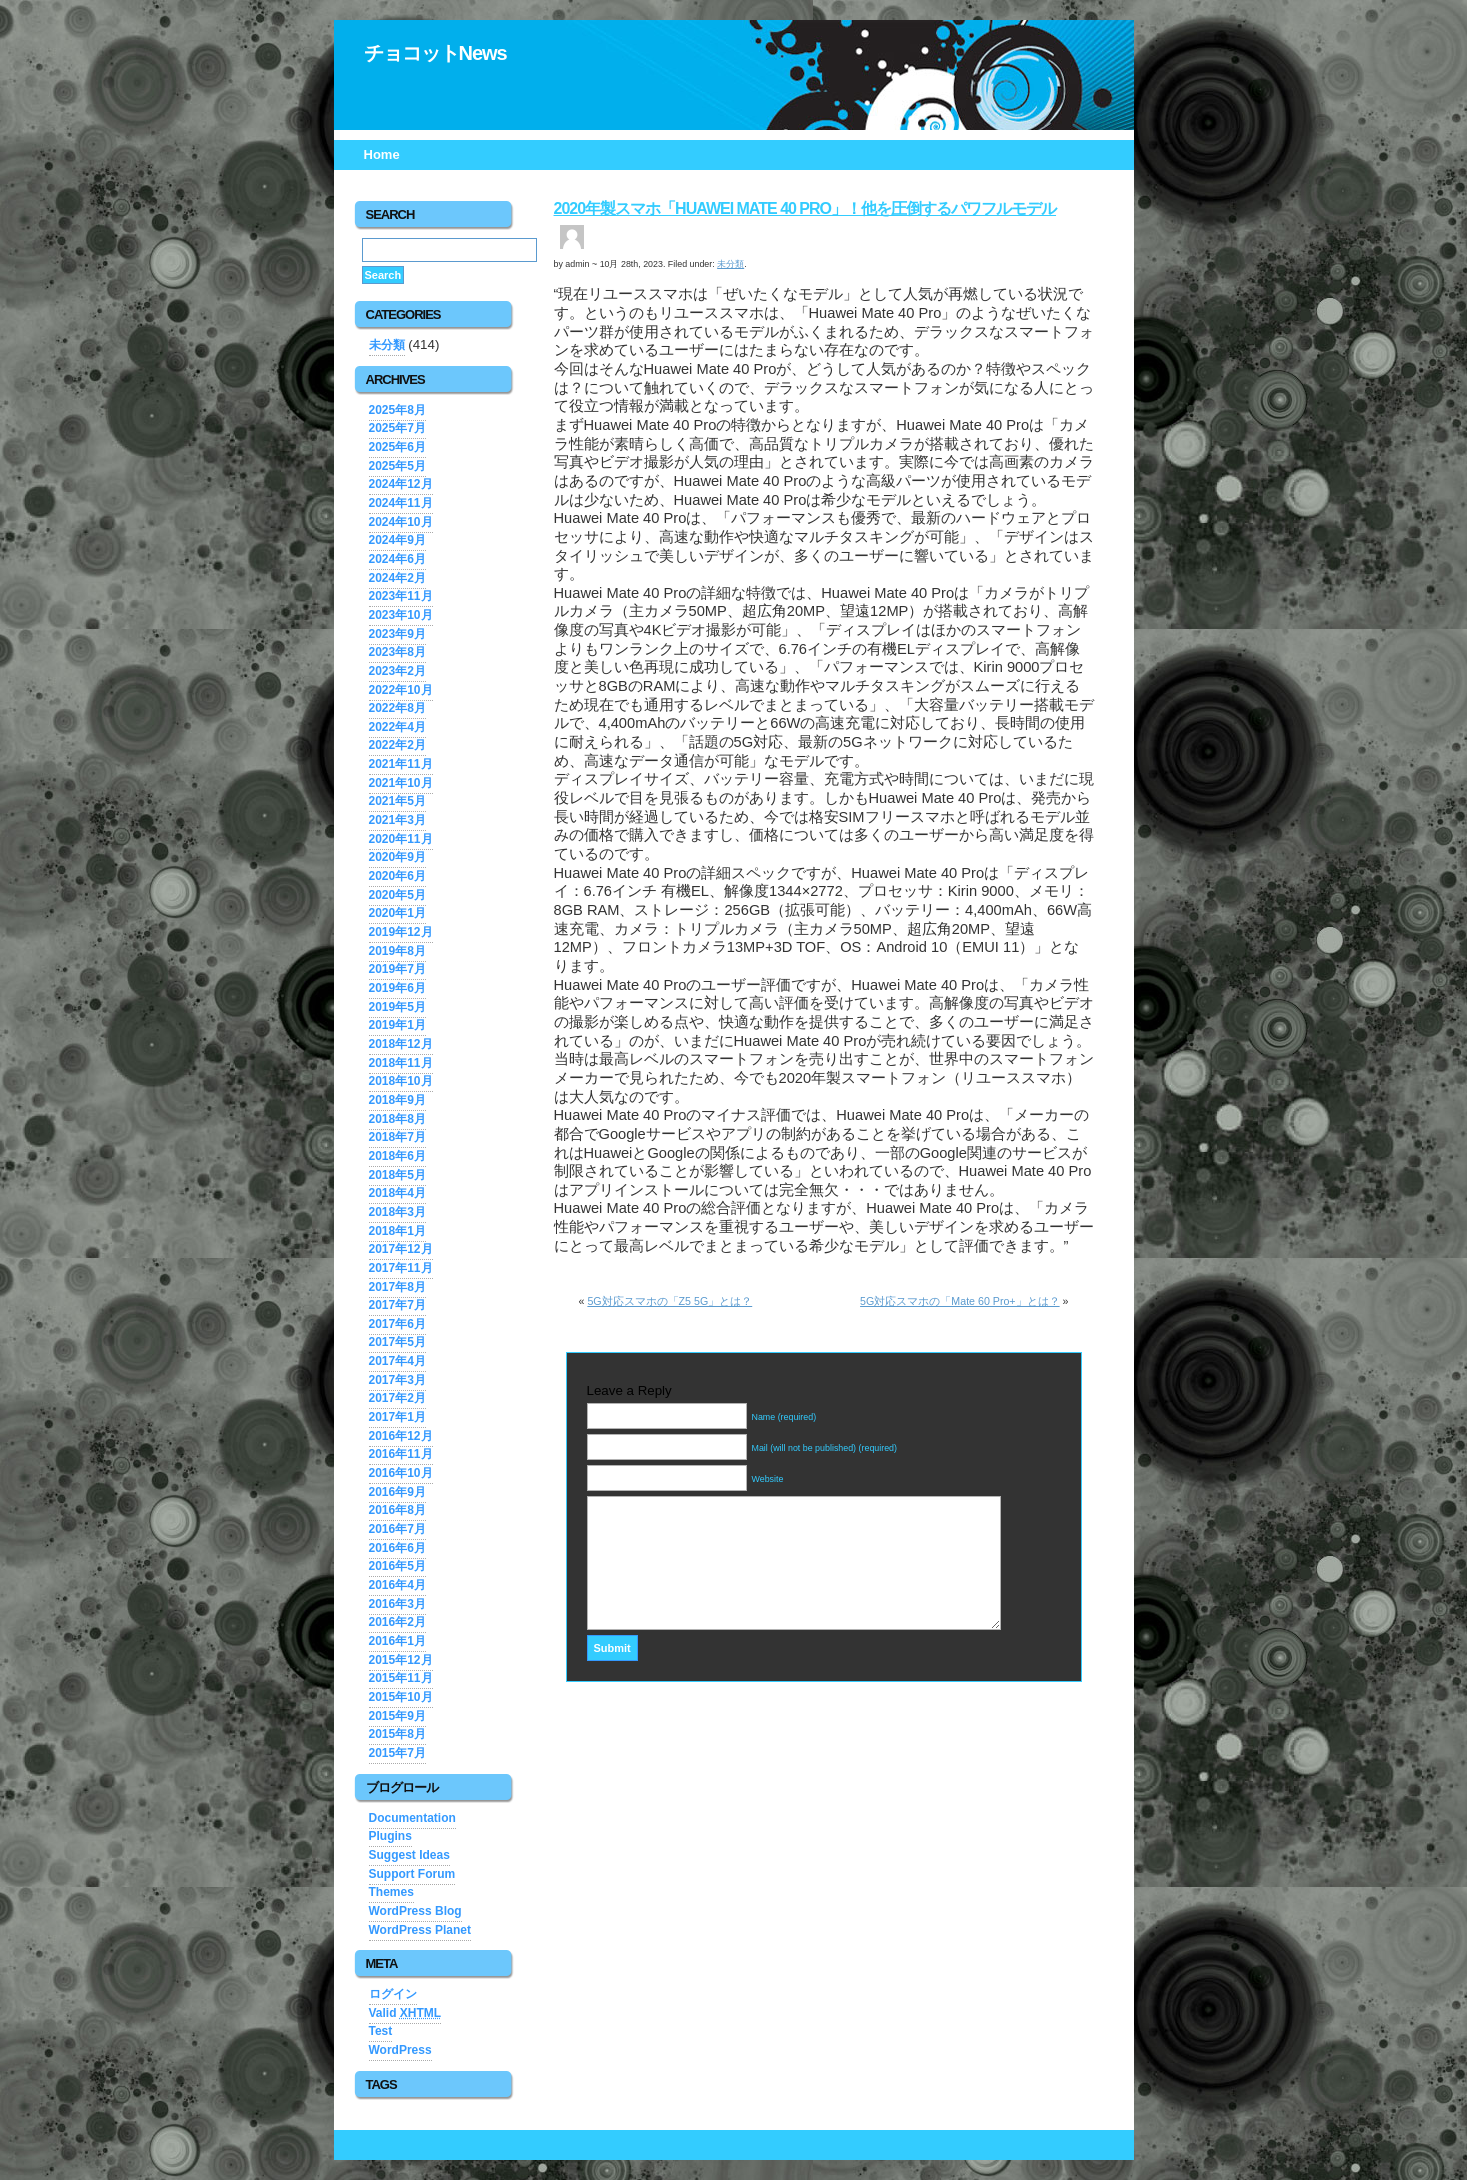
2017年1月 (397, 1417)
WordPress (400, 2050)
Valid (405, 2013)
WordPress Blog (415, 1911)
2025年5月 (397, 466)
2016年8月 (397, 1510)
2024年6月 (397, 559)
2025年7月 (397, 428)
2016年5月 (397, 1566)
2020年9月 (397, 857)
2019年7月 (397, 969)
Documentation (412, 1818)
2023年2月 (397, 671)
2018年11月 (401, 1063)
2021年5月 (397, 801)
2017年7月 (397, 1305)
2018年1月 (397, 1231)
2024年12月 (401, 484)
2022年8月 (397, 708)
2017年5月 (397, 1342)
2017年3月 (397, 1380)
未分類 (387, 345)
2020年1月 (397, 913)
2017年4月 (397, 1361)
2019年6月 (397, 988)
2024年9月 (397, 540)
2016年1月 (397, 1641)
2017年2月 (397, 1398)
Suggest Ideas (409, 1855)
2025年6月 (397, 447)
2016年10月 (401, 1473)
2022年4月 (397, 727)
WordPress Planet (420, 1930)
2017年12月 (401, 1249)
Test (381, 2031)
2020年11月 (401, 839)
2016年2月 (397, 1622)
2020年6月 (397, 876)
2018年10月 (401, 1081)
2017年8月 (397, 1287)
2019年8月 (397, 951)
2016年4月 (397, 1585)
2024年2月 (397, 578)
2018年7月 (397, 1137)
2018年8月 (397, 1119)
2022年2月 (397, 745)
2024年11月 (401, 503)
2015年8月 (397, 1734)
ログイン (393, 1994)
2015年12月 (401, 1660)
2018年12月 (401, 1044)
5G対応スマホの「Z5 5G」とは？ (669, 1301)
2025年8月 (397, 410)
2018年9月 (397, 1100)
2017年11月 (401, 1268)
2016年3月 (397, 1604)
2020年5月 (397, 895)
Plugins (390, 1836)
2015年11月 (401, 1678)
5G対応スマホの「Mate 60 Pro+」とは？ (960, 1301)
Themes (391, 1892)
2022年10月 (401, 690)
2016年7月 (397, 1529)
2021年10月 (401, 783)
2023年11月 (401, 596)
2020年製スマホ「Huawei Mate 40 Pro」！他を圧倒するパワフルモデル (805, 208)
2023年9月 (397, 634)
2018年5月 (397, 1175)
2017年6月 (397, 1324)
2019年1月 (397, 1025)
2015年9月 (397, 1716)
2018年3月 (397, 1212)
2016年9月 (397, 1492)
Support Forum (412, 1874)
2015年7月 (397, 1753)
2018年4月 (397, 1193)
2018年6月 (397, 1156)
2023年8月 (397, 652)
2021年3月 (397, 820)
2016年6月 (397, 1548)
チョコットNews (435, 53)
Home (382, 154)
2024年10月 (401, 522)
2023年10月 (401, 615)
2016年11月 (401, 1454)
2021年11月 (401, 764)
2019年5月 (397, 1007)
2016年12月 (401, 1436)
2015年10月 (401, 1697)
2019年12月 (401, 932)
